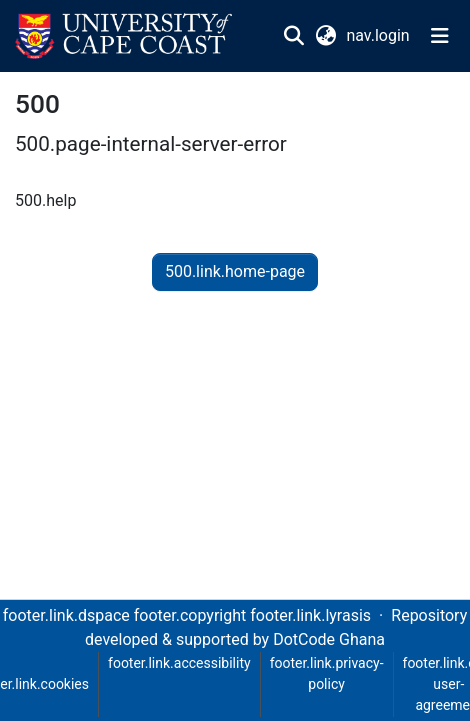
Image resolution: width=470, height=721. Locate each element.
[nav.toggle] (440, 36)
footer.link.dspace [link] (66, 615)
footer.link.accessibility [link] (179, 663)
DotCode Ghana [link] (329, 639)
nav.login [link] (378, 35)
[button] (123, 36)
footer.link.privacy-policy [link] (327, 673)
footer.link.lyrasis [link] (310, 615)
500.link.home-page (235, 271)
